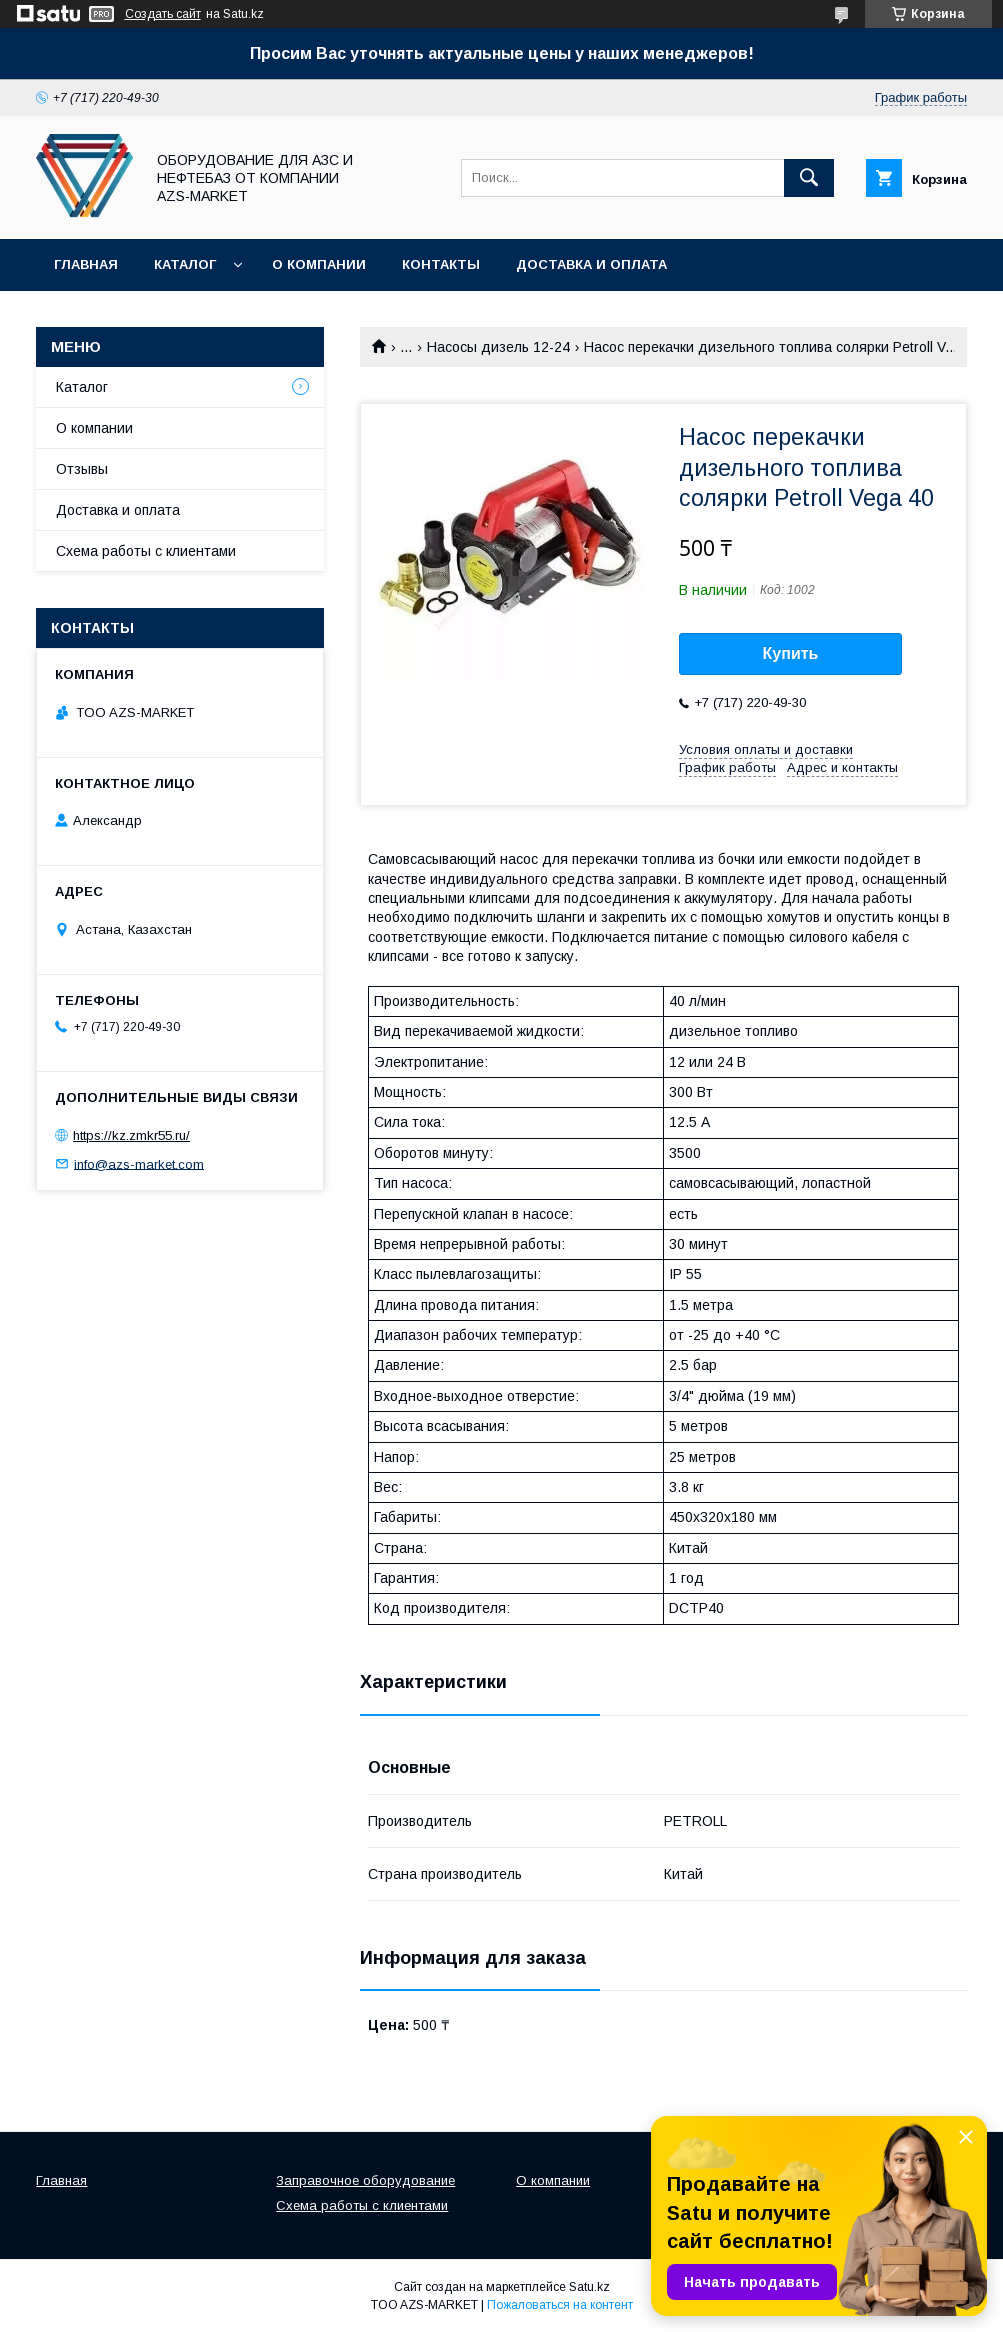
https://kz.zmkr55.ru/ (131, 1135)
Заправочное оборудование (365, 2180)
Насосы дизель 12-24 (498, 347)
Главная (86, 264)
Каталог (185, 264)
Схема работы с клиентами (146, 551)
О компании (319, 264)
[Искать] (809, 178)
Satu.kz (589, 2287)
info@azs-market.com (139, 1163)
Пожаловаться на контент (560, 2305)
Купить (791, 653)
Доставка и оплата (591, 264)
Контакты (441, 264)
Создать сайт (163, 14)
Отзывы (82, 469)
